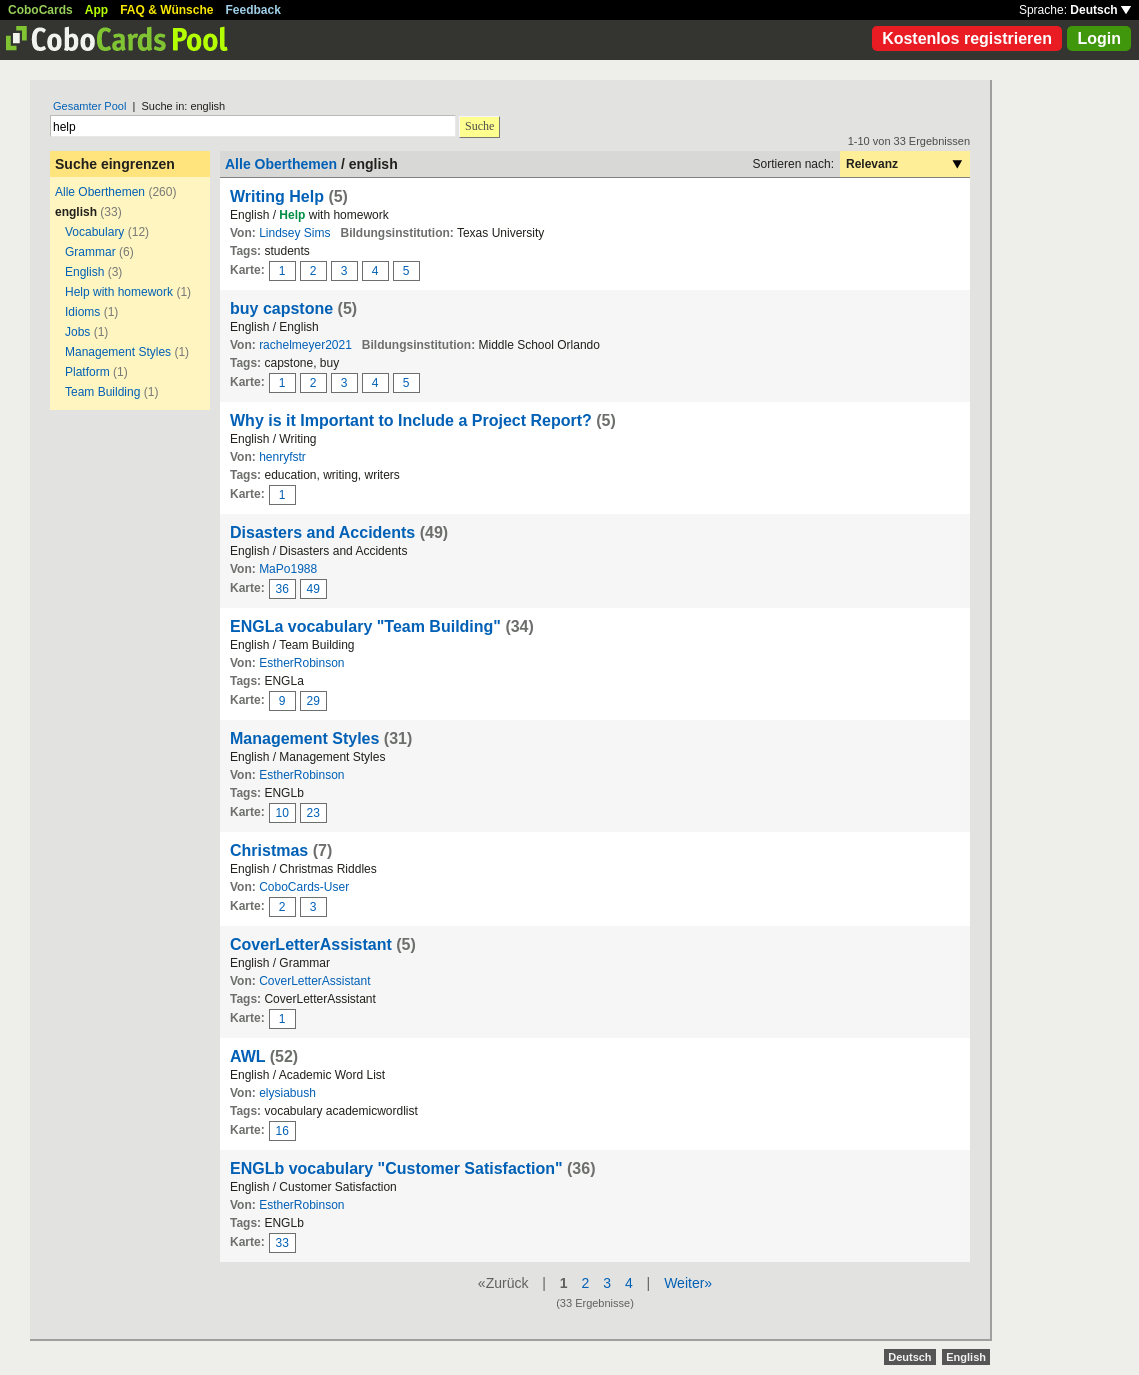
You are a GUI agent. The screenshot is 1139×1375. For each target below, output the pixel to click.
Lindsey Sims (294, 233)
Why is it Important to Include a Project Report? (411, 420)
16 (282, 1131)
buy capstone (281, 308)
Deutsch (1100, 10)
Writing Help (277, 196)
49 (313, 589)
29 (313, 701)
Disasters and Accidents (322, 532)
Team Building (102, 392)
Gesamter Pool (89, 106)
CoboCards (40, 10)
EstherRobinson (301, 663)
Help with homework (119, 292)
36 (282, 589)
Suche (479, 126)
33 (282, 1243)
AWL (247, 1056)
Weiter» (688, 1283)
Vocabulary (94, 232)
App (96, 10)
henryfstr (282, 457)
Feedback (253, 10)
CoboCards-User (304, 887)
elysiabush (287, 1093)
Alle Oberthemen (100, 192)
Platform (87, 372)
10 (282, 813)
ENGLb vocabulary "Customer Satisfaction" (396, 1168)
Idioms (82, 312)
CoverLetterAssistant (311, 944)
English (84, 272)
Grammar (90, 252)
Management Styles (118, 352)
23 (313, 813)
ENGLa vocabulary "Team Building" (365, 626)
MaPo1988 (288, 569)
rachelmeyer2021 (305, 345)
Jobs (77, 332)
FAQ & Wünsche (166, 10)
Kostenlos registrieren (967, 38)
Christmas (269, 850)
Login (1099, 38)
